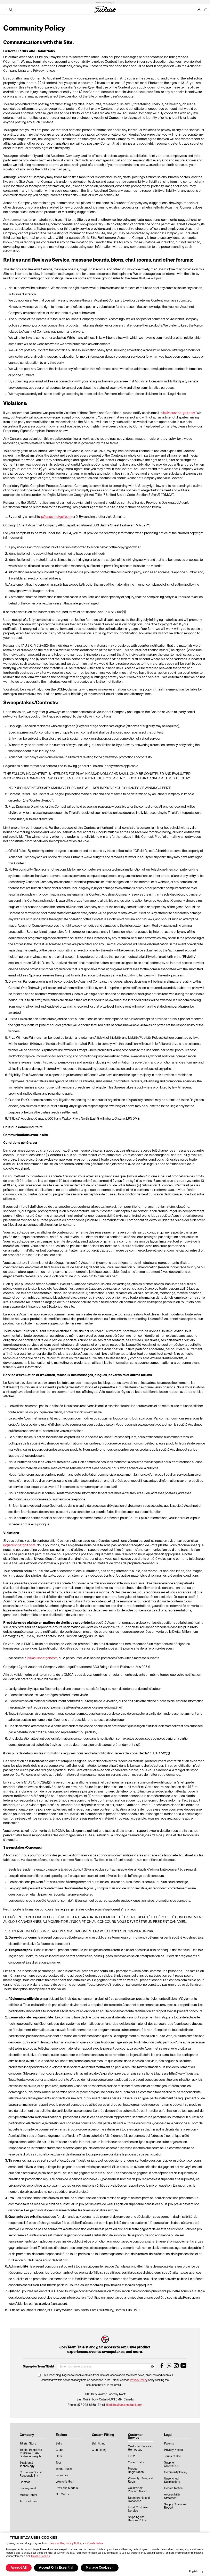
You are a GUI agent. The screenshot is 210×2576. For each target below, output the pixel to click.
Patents (169, 2443)
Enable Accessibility (104, 2)
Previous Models (67, 2488)
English (193, 2571)
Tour (58, 2462)
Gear (59, 2456)
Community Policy (175, 2472)
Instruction (62, 2475)
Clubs (59, 2450)
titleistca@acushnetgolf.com (124, 2405)
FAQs (131, 2456)
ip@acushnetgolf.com (179, 413)
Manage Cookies (40, 2556)
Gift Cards (62, 2494)
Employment (28, 2488)
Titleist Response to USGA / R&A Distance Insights (31, 2453)
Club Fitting (99, 2450)
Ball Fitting (98, 2443)
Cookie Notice (95, 2543)
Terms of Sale (28, 2501)
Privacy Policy (139, 2380)
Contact (25, 2482)
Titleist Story (28, 2443)
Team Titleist (64, 2469)
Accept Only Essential (56, 2567)
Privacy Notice (73, 2543)
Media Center (28, 2495)
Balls (59, 2443)
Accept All (19, 2567)
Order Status (136, 2462)
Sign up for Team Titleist (38, 2366)
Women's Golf (64, 2482)
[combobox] (196, 2572)
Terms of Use (56, 2543)
